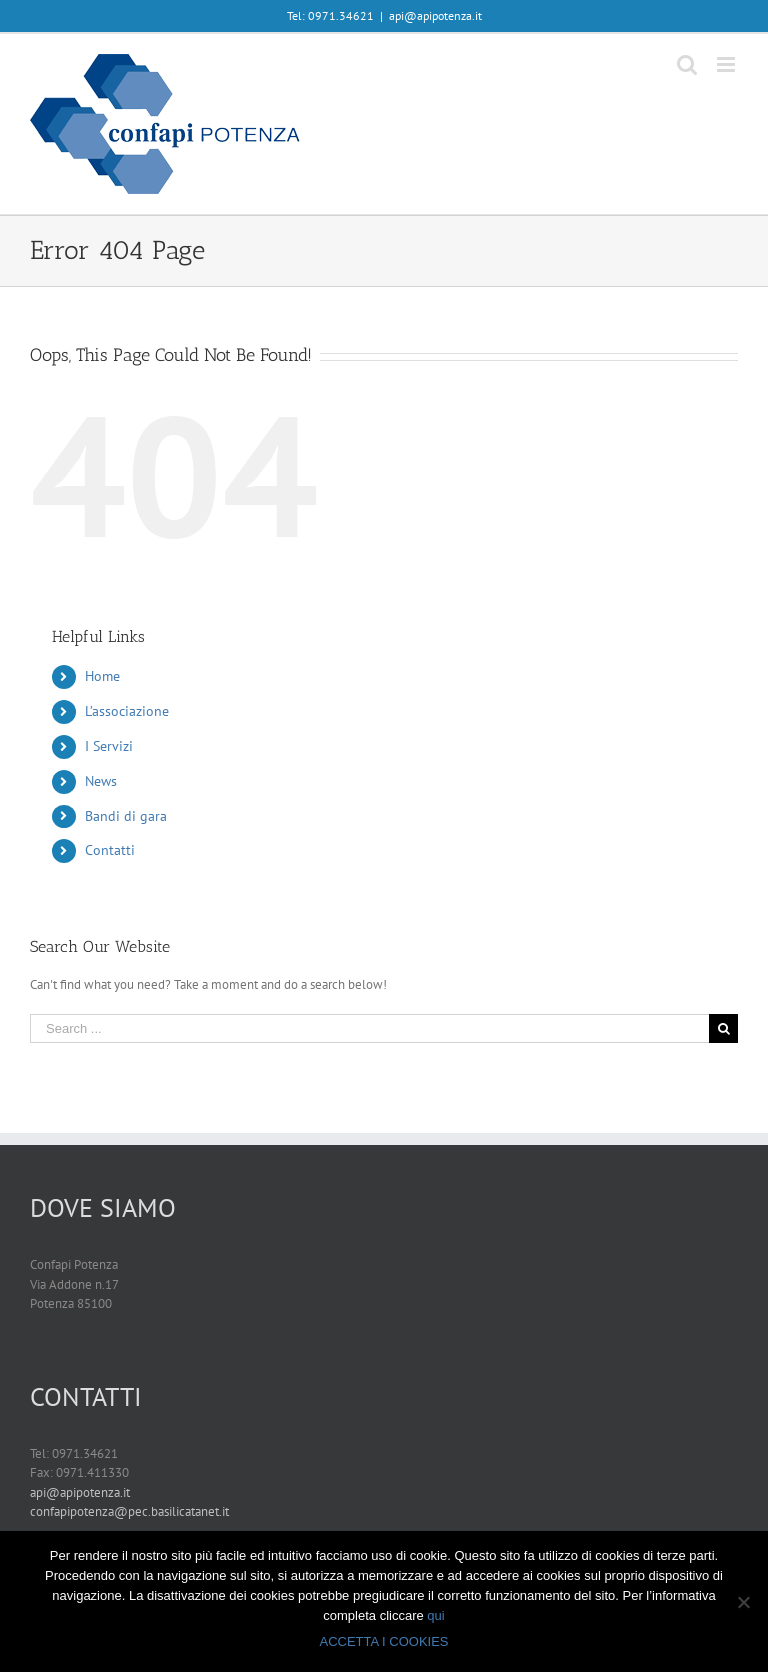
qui (435, 1615)
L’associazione (127, 711)
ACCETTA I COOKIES (383, 1641)
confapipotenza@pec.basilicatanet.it (129, 1511)
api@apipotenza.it (435, 15)
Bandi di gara (126, 816)
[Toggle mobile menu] (727, 64)
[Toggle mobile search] (687, 64)
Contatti (110, 850)
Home (102, 676)
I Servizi (109, 746)
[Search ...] (369, 1028)
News (101, 781)
